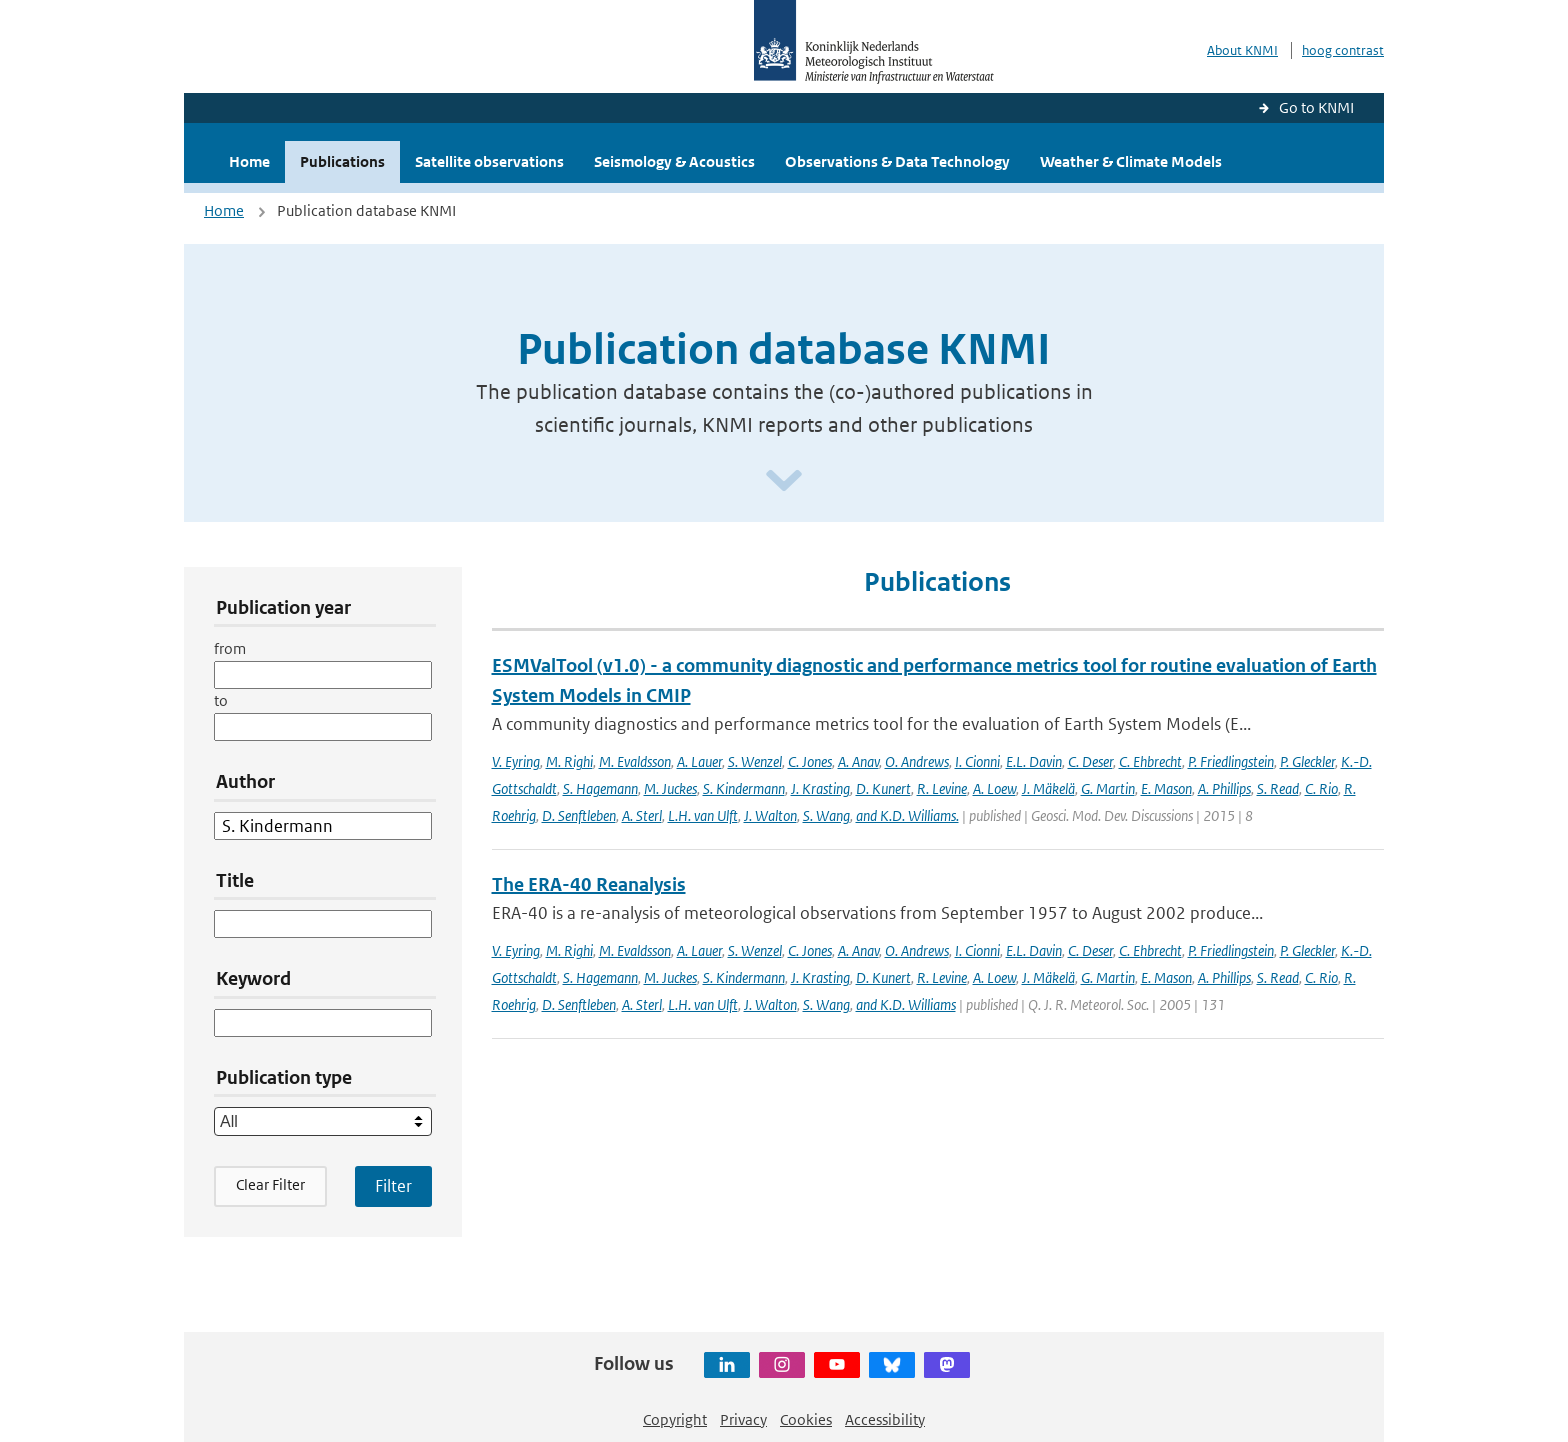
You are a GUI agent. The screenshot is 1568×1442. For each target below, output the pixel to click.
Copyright (675, 1419)
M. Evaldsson (635, 761)
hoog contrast (1343, 50)
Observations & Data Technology (897, 161)
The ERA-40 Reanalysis (589, 884)
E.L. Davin (1034, 761)
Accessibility (885, 1419)
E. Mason (1166, 788)
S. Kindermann (744, 788)
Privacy (743, 1419)
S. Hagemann (600, 788)
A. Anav (858, 761)
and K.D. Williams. (907, 815)
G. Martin (1108, 788)
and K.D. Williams (906, 1004)
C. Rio (1321, 788)
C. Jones (810, 761)
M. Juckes (670, 788)
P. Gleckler (1307, 761)
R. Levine (942, 788)
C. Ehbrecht (1150, 761)
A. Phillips (1224, 788)
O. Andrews (917, 761)
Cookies (806, 1419)
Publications (342, 161)
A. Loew (994, 788)
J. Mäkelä (1048, 788)
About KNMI (1242, 50)
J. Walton (770, 815)
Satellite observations (489, 161)
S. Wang (826, 815)
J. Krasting (820, 788)
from (230, 648)
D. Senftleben (579, 815)
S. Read (1278, 788)
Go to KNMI (1316, 107)
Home (249, 161)
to (221, 700)
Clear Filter (270, 1184)
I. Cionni (977, 761)
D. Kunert (883, 788)
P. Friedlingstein (1231, 761)
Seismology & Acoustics (674, 161)
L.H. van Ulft (703, 815)
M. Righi (569, 761)
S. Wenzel (755, 761)
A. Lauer (699, 761)
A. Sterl (642, 815)
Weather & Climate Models (1131, 161)
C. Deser (1090, 761)
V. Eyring (516, 761)
